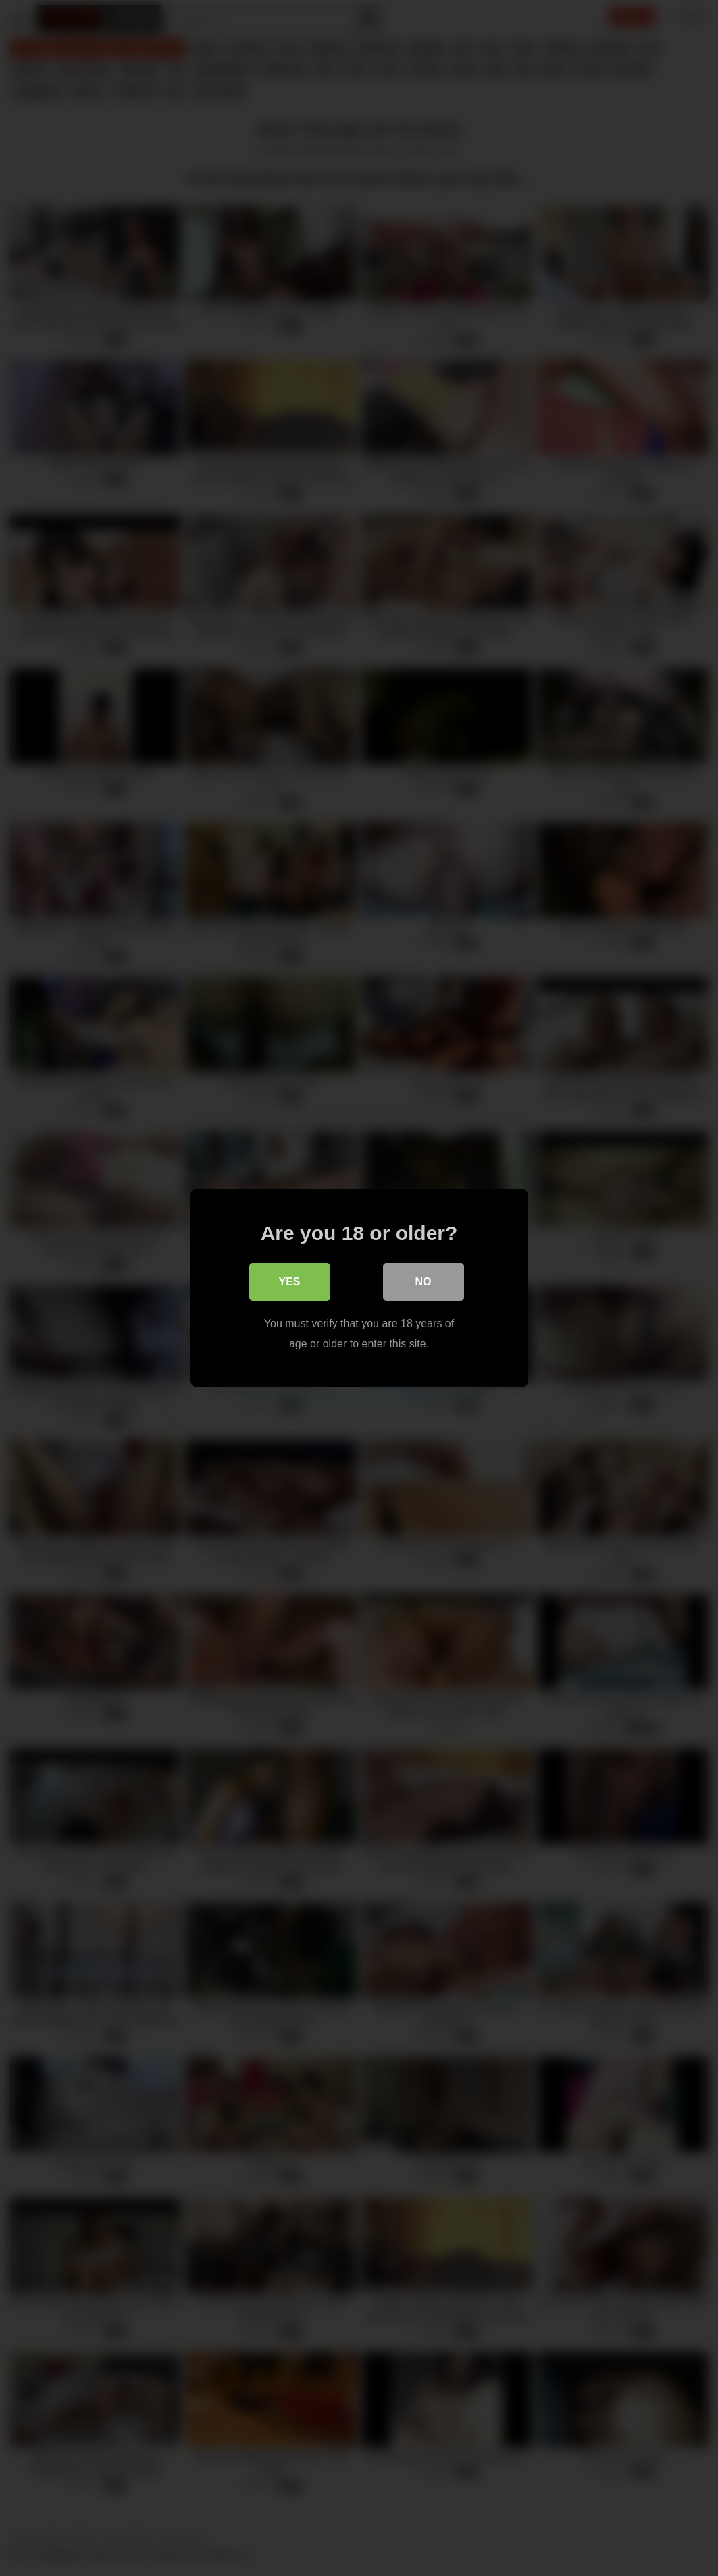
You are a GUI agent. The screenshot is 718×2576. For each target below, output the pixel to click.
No (423, 1281)
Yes (289, 1281)
